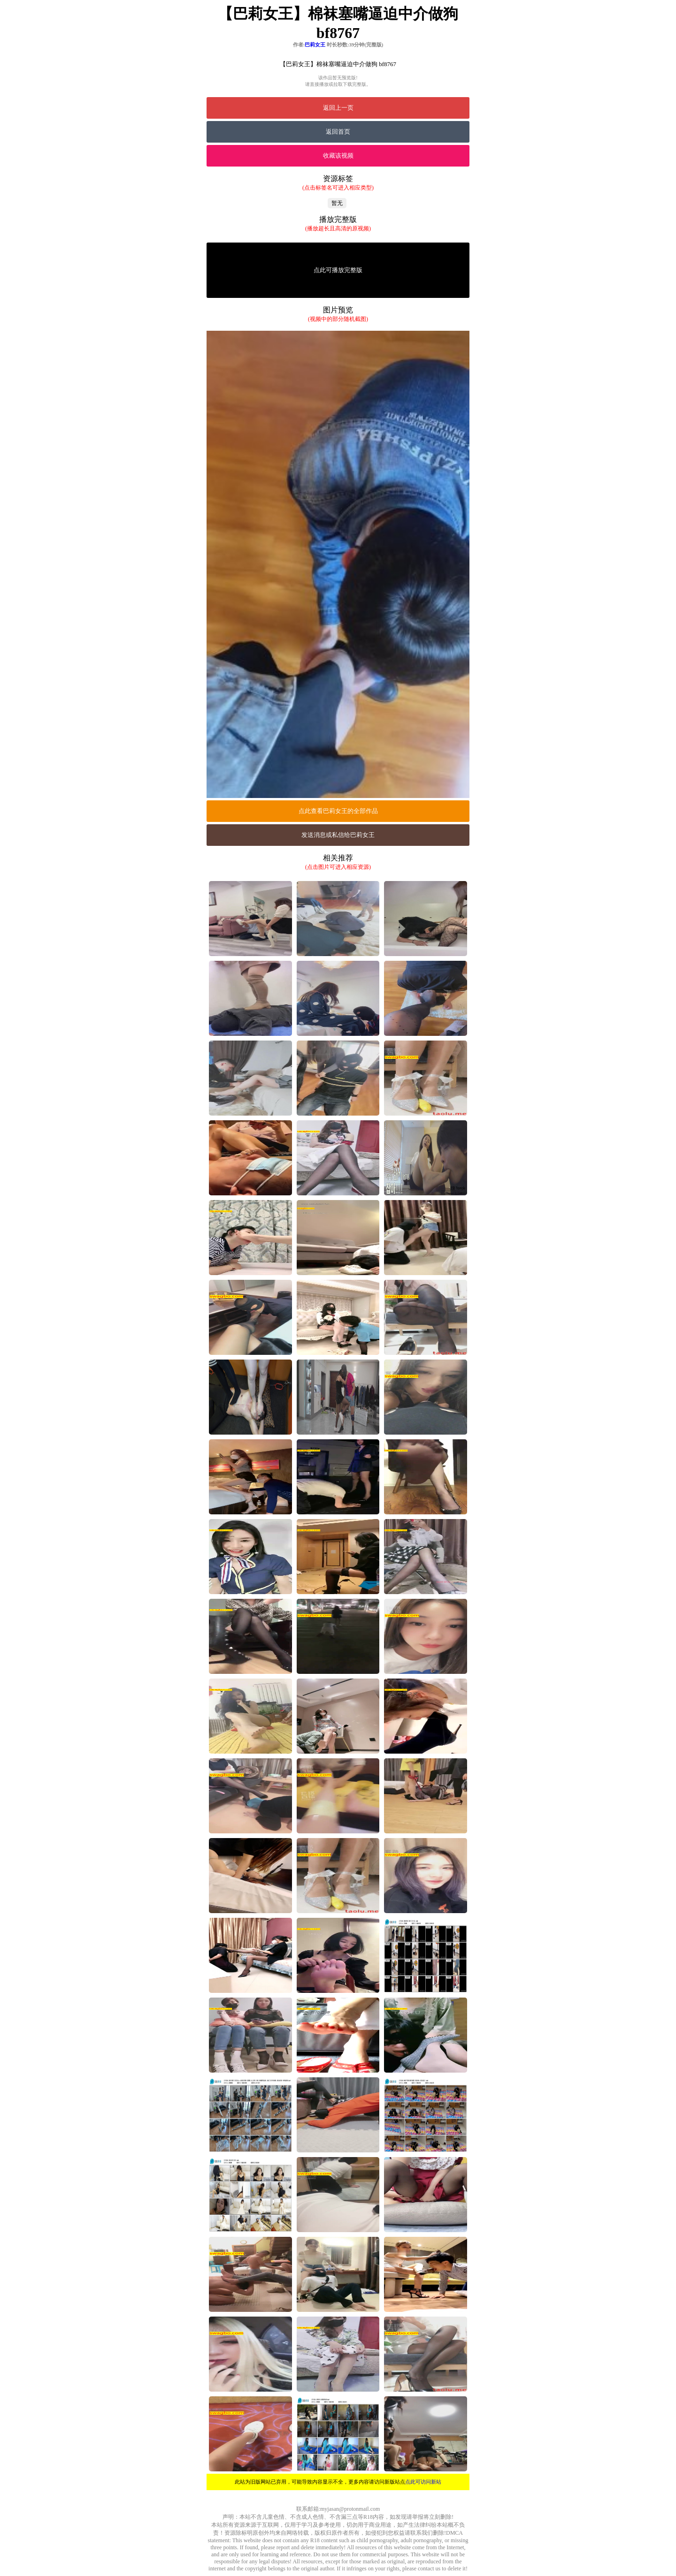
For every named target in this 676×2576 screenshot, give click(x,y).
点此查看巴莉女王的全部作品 (338, 810)
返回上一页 (338, 107)
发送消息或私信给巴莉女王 (338, 834)
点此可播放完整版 (338, 270)
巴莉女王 (315, 44)
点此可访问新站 (423, 2482)
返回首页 (338, 131)
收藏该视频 (338, 155)
